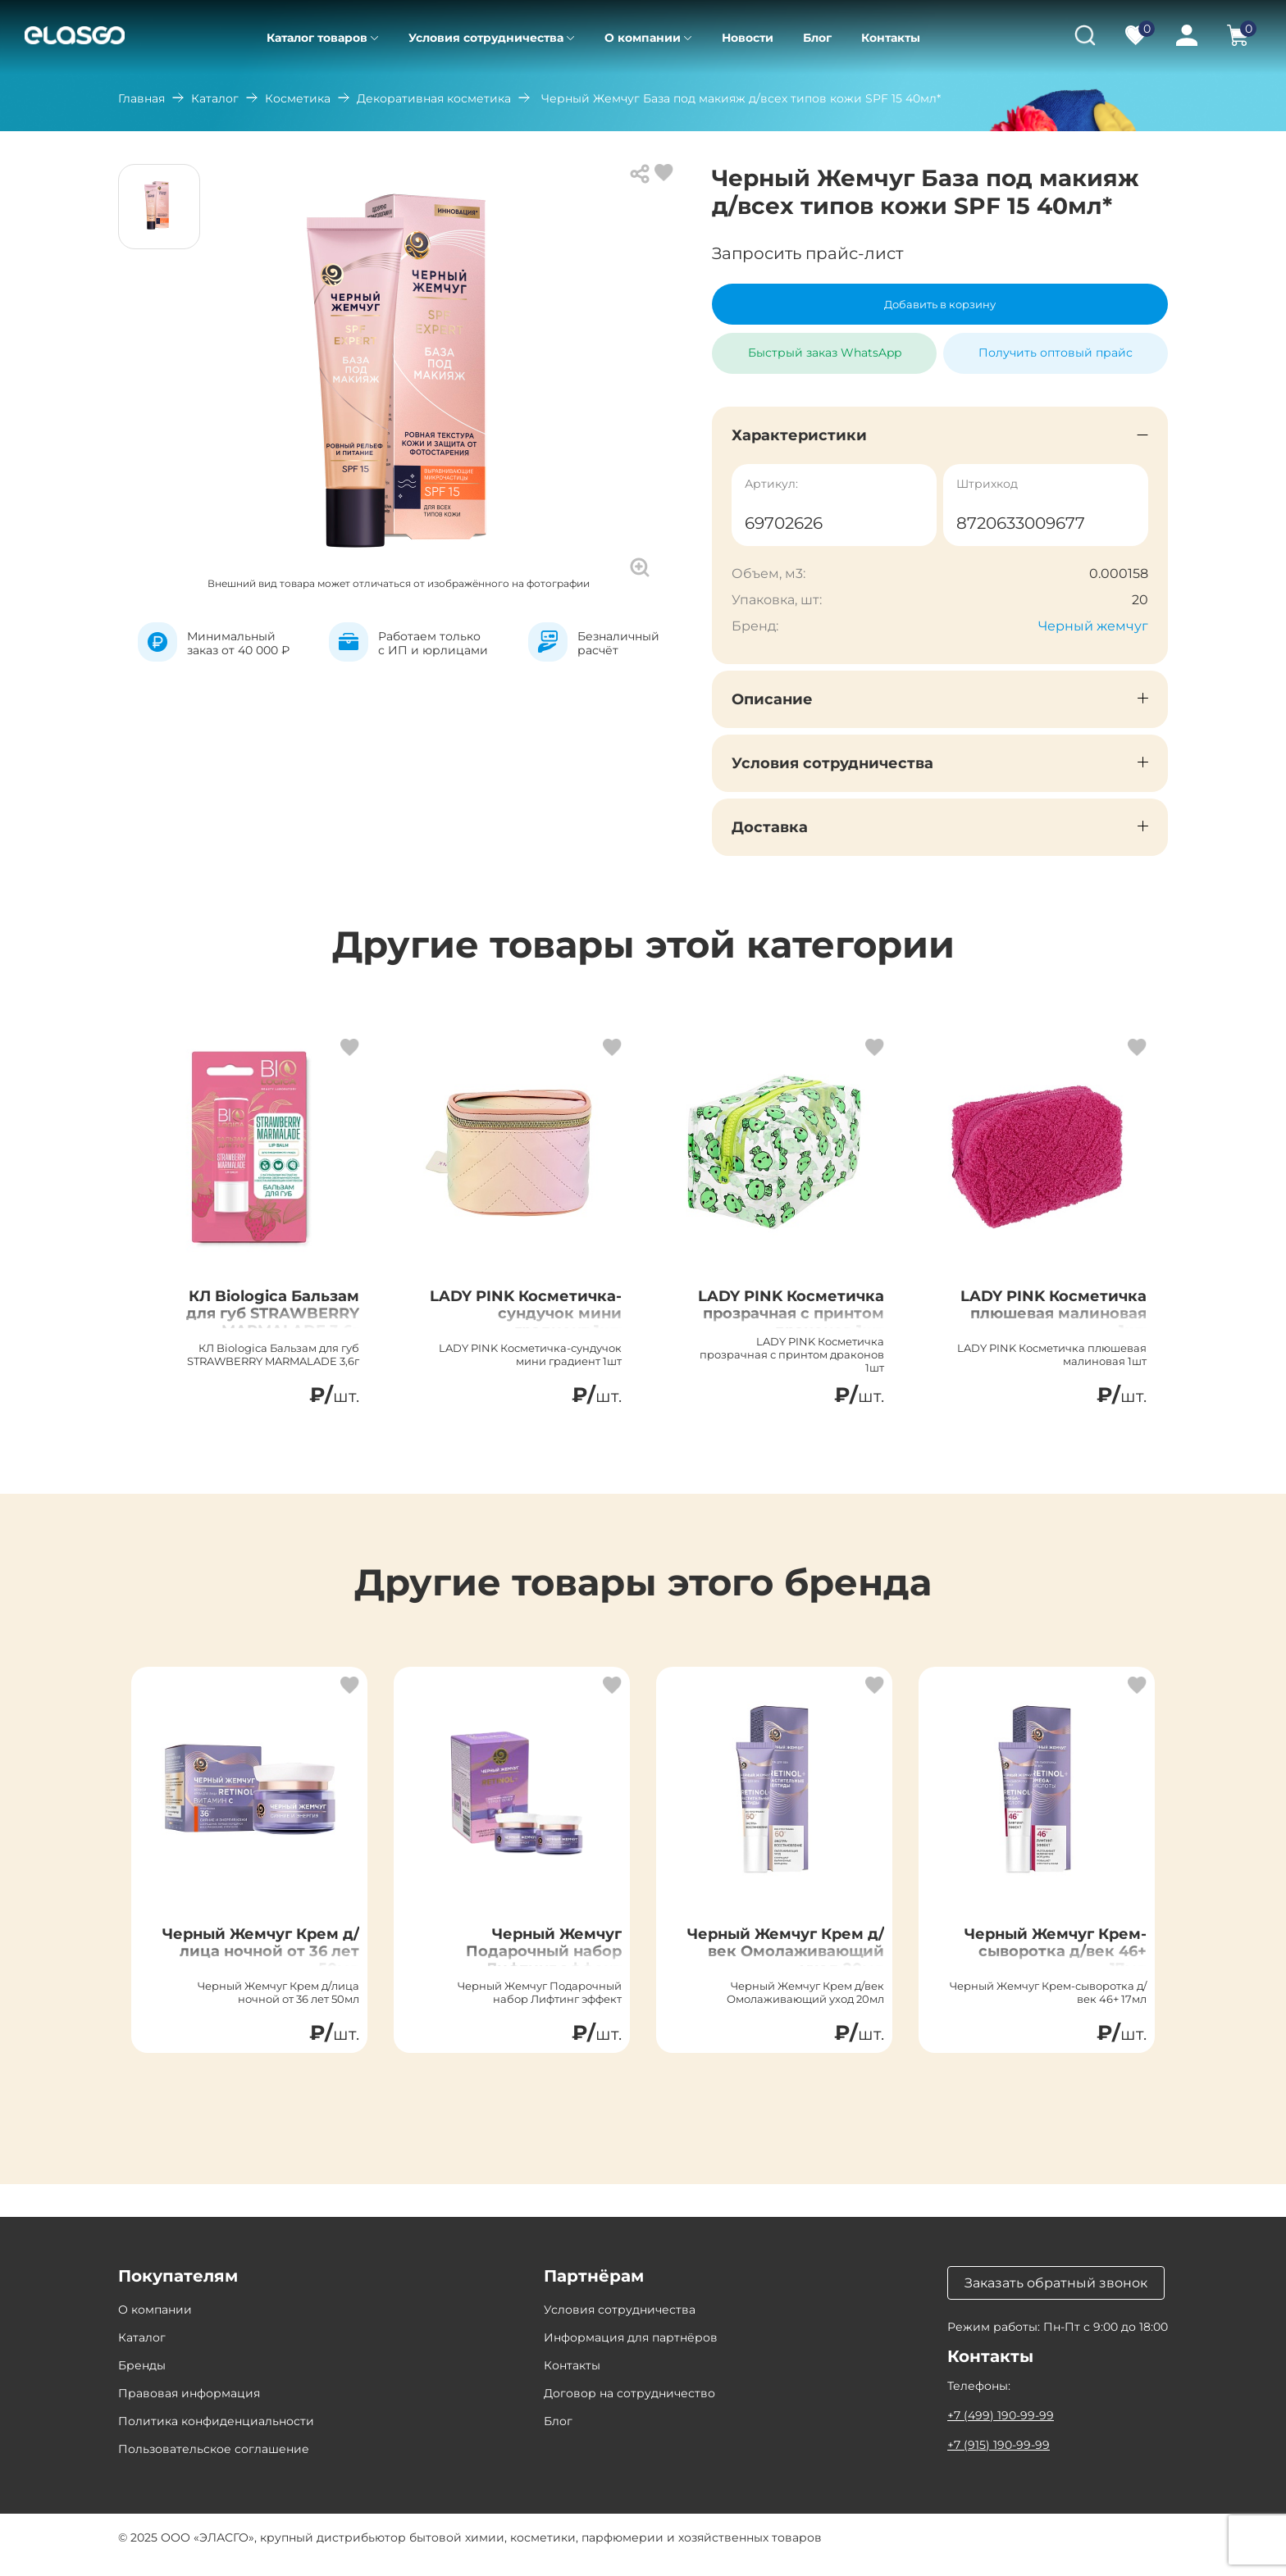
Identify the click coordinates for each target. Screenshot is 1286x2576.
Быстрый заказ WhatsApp (824, 346)
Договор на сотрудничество (629, 2408)
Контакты (890, 37)
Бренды (142, 2380)
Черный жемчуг (1093, 626)
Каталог (215, 98)
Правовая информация (189, 2408)
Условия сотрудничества (485, 37)
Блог (817, 37)
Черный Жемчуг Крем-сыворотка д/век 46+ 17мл (1056, 1965)
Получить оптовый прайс (1055, 352)
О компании (642, 37)
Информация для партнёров (631, 2352)
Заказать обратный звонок (1055, 2297)
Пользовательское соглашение (213, 2463)
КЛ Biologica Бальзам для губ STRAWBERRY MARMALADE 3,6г (259, 1319)
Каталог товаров (317, 37)
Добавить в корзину (940, 304)
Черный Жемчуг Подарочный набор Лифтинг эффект (531, 1965)
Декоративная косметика (434, 98)
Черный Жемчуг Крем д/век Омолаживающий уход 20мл (802, 1975)
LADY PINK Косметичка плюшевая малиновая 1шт (1045, 1329)
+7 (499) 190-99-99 (1000, 2430)
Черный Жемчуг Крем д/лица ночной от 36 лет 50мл (263, 1965)
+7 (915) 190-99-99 (998, 2459)
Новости (747, 37)
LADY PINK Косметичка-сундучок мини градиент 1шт (549, 1329)
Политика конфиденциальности (216, 2435)
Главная (141, 98)
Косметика (298, 98)
